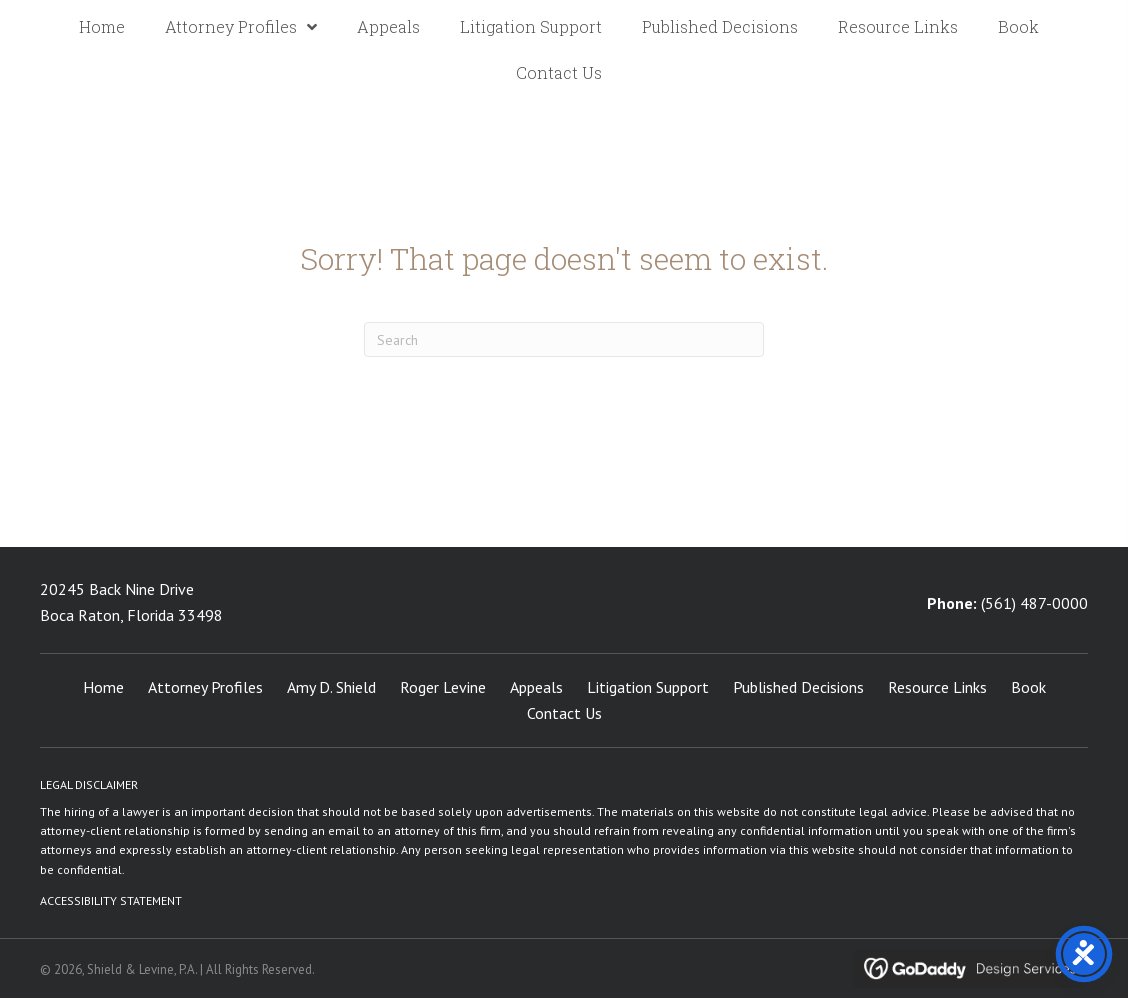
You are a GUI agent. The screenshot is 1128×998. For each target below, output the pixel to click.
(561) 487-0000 (1034, 603)
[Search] (564, 339)
